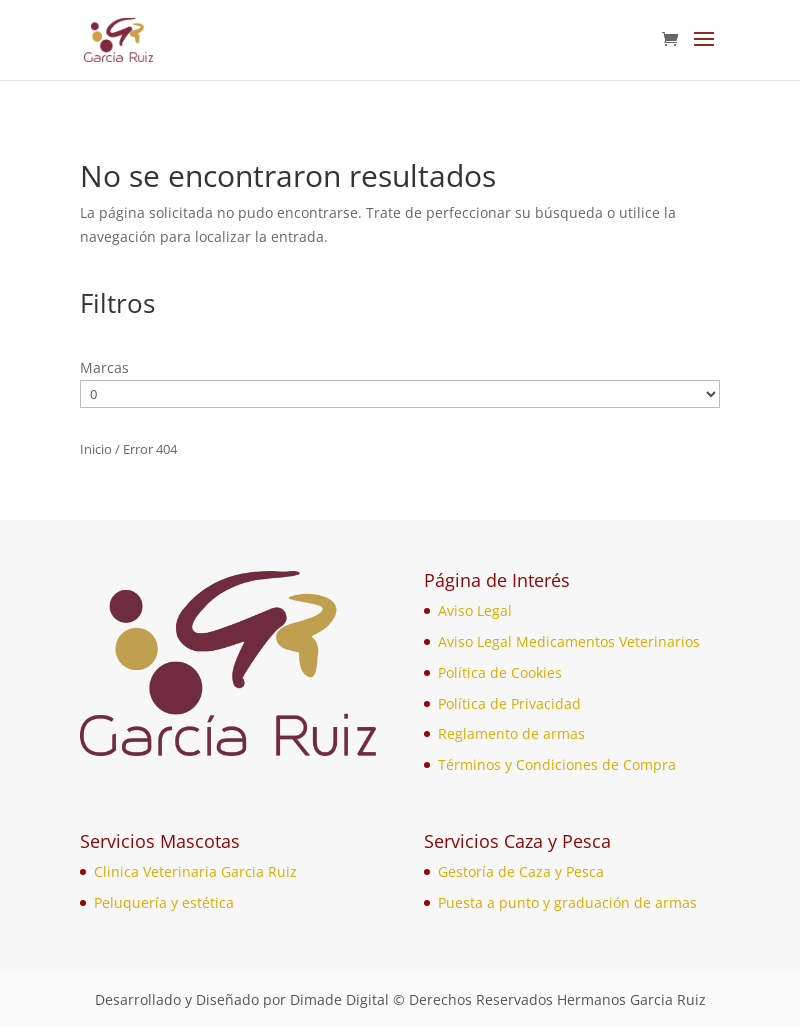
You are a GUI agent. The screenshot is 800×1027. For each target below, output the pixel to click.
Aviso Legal (475, 610)
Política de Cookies (500, 672)
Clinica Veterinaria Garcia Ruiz (195, 871)
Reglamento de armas (511, 733)
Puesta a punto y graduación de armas (567, 902)
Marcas (104, 367)
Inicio (96, 449)
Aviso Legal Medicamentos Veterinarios (569, 641)
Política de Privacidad (509, 703)
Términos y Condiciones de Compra (557, 764)
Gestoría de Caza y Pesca (521, 871)
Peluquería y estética (164, 902)
